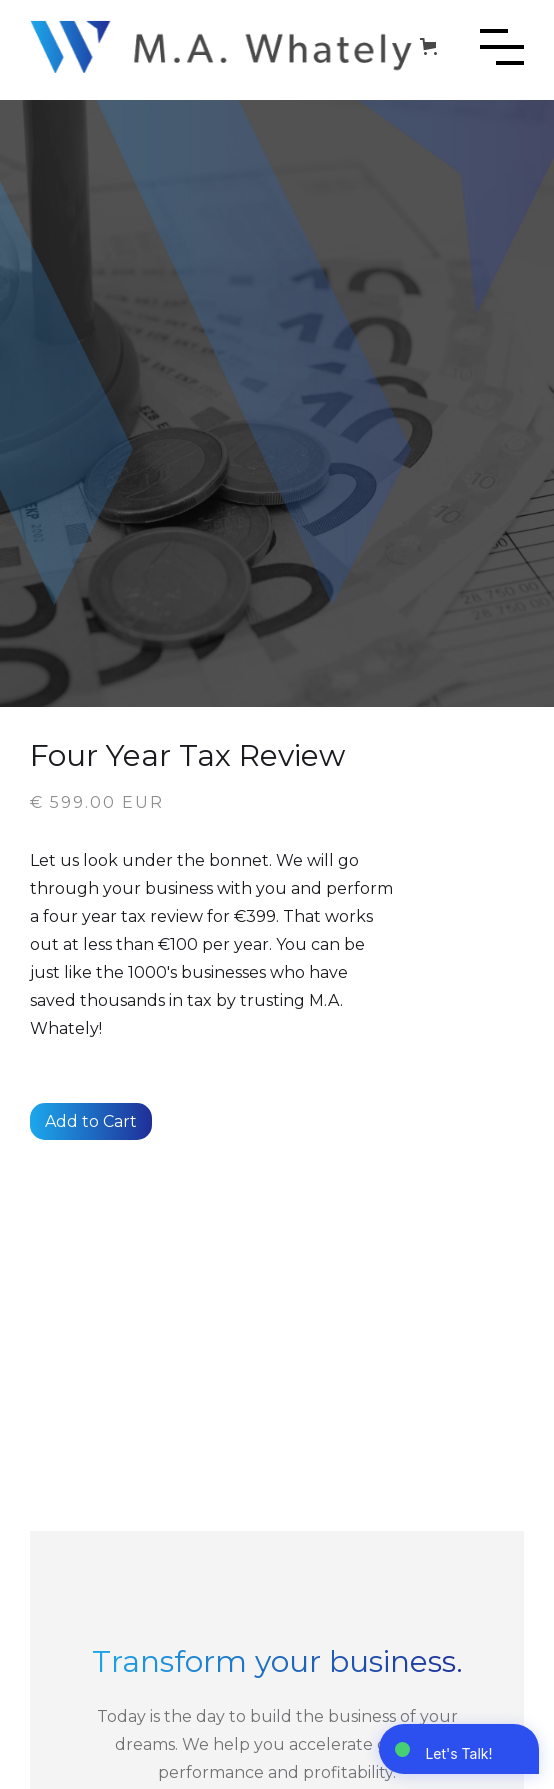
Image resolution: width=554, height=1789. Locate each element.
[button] (432, 46)
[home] (222, 46)
